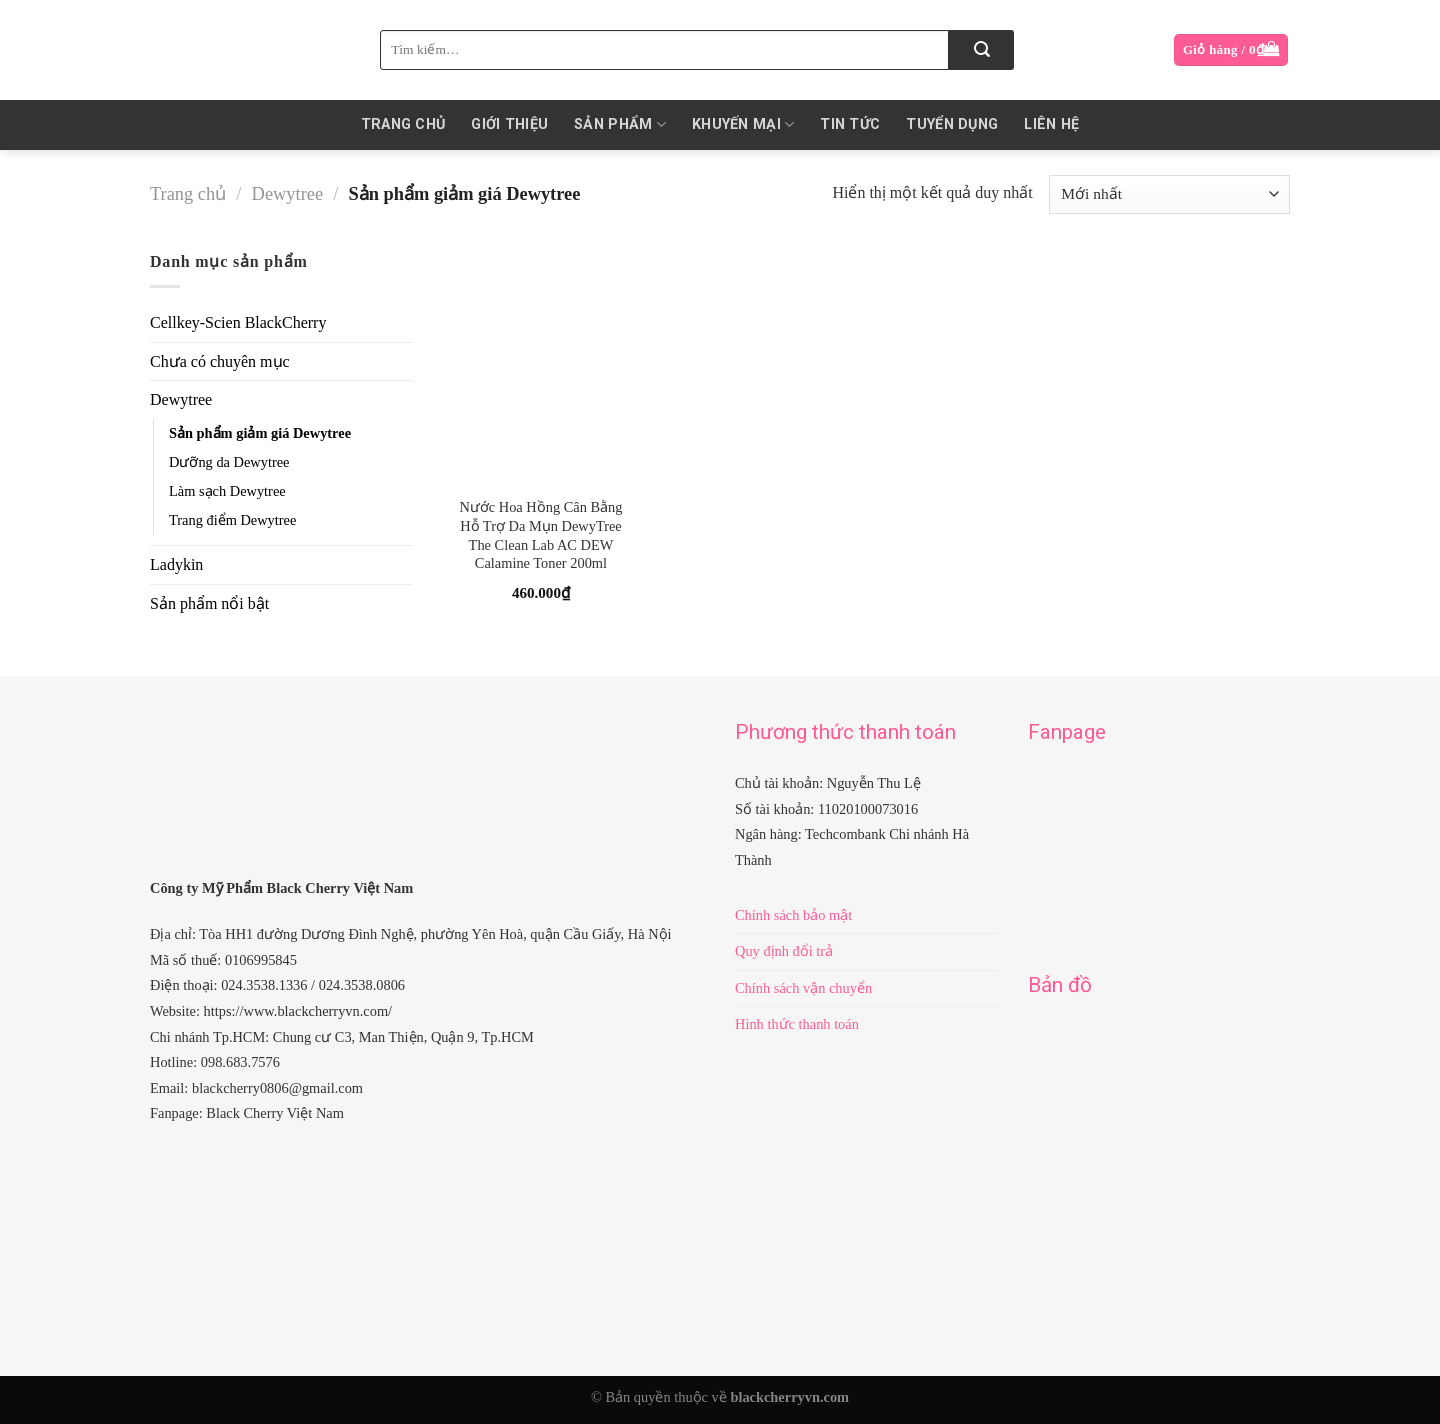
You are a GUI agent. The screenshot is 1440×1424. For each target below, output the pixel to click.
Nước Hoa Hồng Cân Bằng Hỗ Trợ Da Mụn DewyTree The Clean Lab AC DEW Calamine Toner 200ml (540, 535)
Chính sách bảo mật (793, 915)
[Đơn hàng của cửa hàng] (1169, 194)
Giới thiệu (509, 124)
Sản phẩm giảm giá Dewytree (260, 433)
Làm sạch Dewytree (227, 491)
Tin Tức (850, 124)
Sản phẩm (620, 124)
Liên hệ (1051, 124)
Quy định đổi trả (784, 951)
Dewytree (287, 194)
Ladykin (176, 564)
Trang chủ (403, 124)
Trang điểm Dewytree (232, 520)
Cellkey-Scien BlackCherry (238, 322)
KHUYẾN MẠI (743, 124)
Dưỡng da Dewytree (229, 462)
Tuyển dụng (952, 124)
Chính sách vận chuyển (803, 988)
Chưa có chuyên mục (220, 361)
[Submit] (981, 50)
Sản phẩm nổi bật (209, 603)
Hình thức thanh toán (797, 1024)
